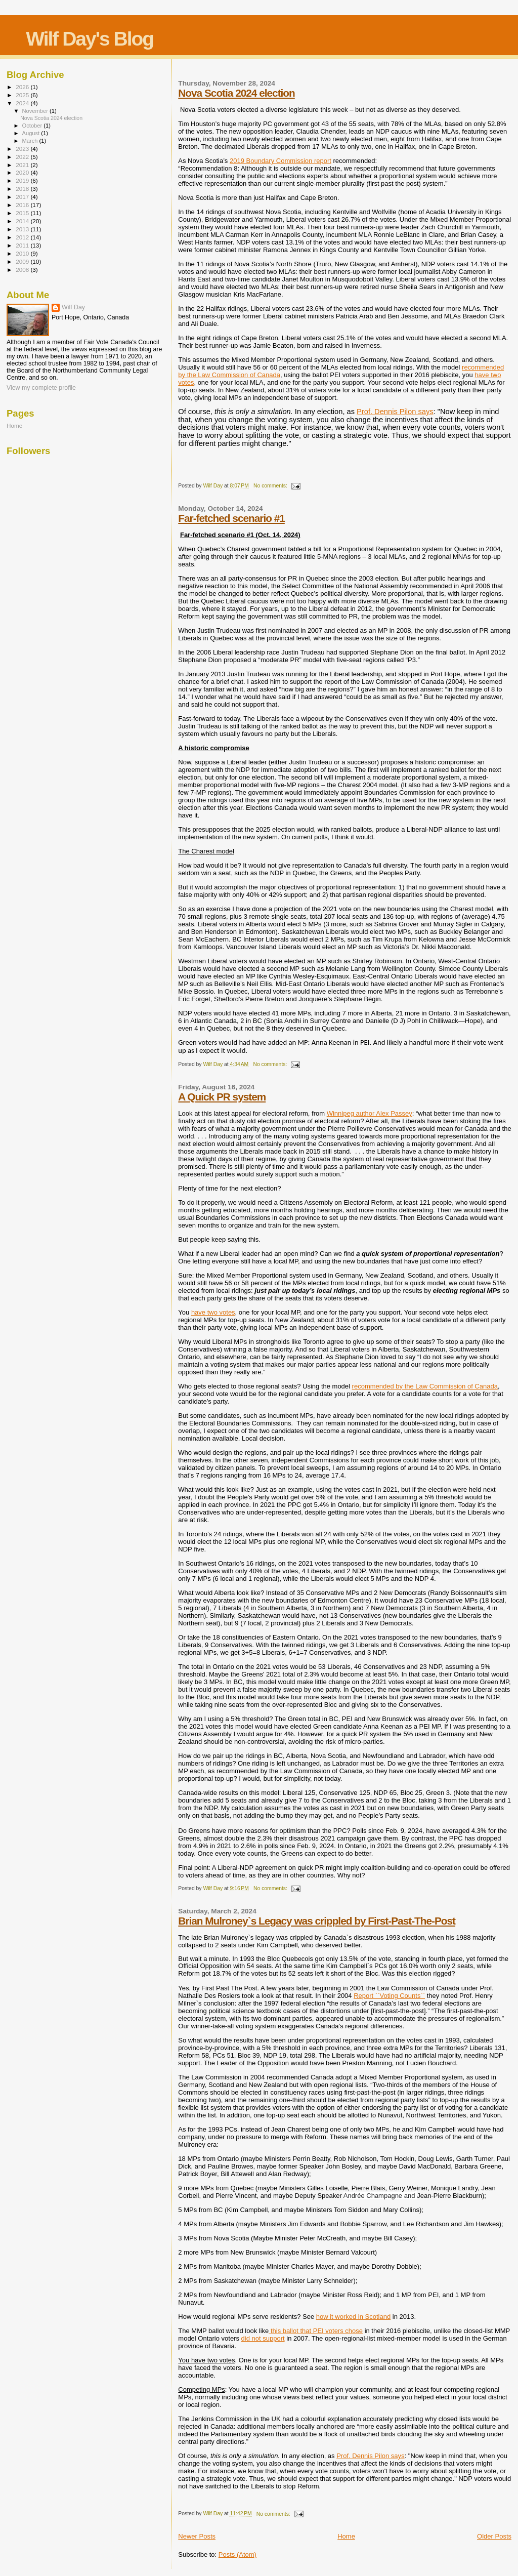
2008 (23, 269)
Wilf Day (73, 307)
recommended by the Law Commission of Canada (425, 1386)
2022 (23, 156)
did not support (263, 2338)
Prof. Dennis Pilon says (395, 411)
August (31, 133)
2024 (23, 103)
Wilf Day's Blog (89, 39)
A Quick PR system (222, 1096)
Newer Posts (196, 2536)
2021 (23, 164)
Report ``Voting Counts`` (389, 1995)
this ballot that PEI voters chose (317, 2331)
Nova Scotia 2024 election (236, 93)
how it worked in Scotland (353, 2316)
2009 (23, 261)
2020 (23, 172)
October (33, 125)
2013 (23, 229)
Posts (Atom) (237, 2554)
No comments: (271, 485)
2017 (23, 196)
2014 (23, 221)
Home (346, 2536)
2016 (23, 204)
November (36, 111)
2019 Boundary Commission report (280, 161)
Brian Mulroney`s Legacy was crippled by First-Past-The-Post (316, 1921)
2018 (23, 188)
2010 (23, 253)
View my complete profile (41, 387)
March (30, 141)
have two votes (213, 1312)
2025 (23, 95)
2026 (23, 87)
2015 (23, 213)
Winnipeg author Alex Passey (369, 1113)
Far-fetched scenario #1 (231, 518)
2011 (23, 245)
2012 (23, 237)
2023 (23, 148)
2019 (23, 180)
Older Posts (494, 2536)
